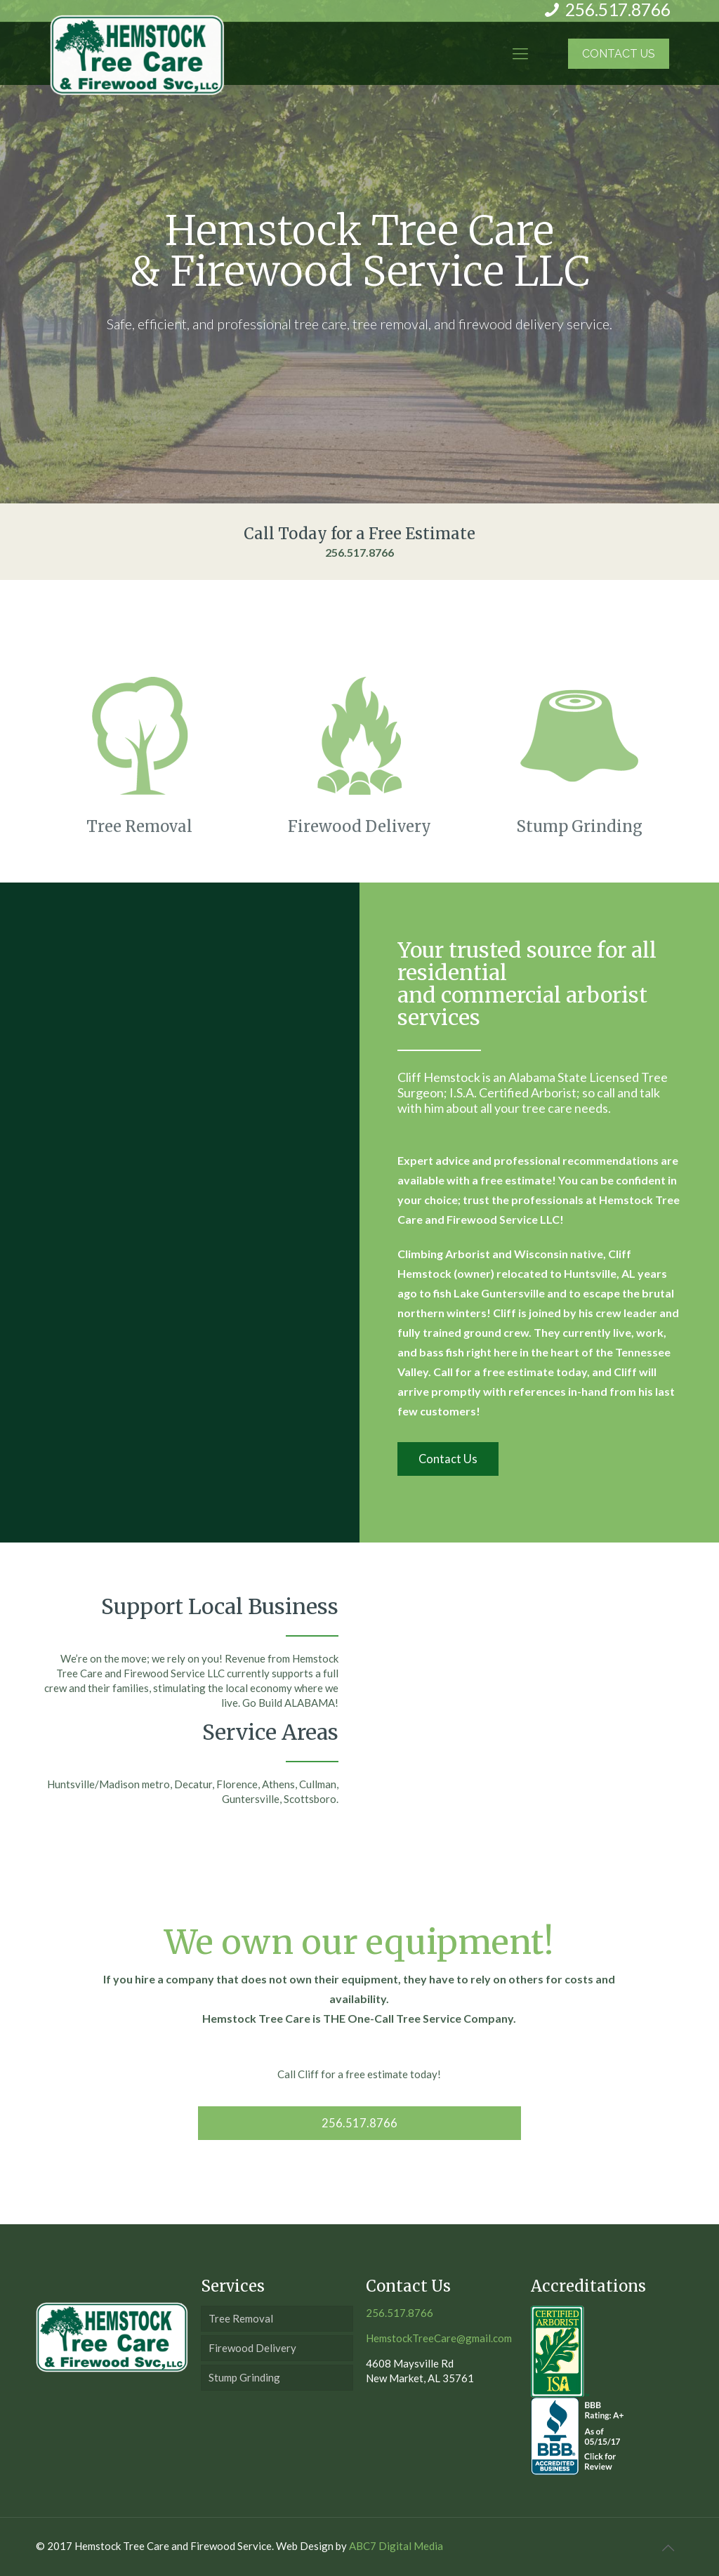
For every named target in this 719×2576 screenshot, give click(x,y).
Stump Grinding (244, 2377)
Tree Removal (241, 2318)
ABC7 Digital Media (396, 2545)
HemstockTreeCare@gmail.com (439, 2338)
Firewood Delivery (252, 2347)
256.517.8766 (359, 552)
